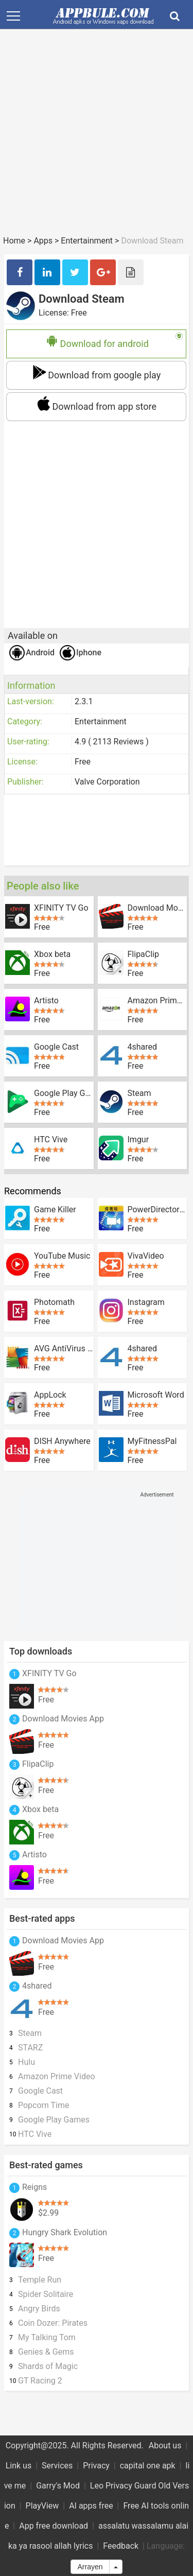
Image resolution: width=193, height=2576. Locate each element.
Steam (139, 1093)
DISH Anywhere (62, 1441)
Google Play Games (64, 1093)
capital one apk (148, 2465)
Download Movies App (157, 908)
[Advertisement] (96, 136)
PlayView (42, 2506)
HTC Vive (50, 1140)
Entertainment (87, 241)
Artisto (46, 1001)
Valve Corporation (107, 782)
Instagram (146, 1302)
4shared (142, 1047)
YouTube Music (62, 1256)
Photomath (54, 1302)
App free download (53, 2526)
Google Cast (56, 1047)
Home (14, 241)
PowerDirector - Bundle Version (157, 1210)
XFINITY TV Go (61, 908)
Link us (19, 2465)
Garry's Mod (58, 2486)
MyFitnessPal (152, 1441)
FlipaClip (144, 954)
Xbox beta (52, 954)
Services (57, 2465)
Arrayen (89, 2567)
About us (165, 2445)
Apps (42, 241)
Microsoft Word (156, 1395)
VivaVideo (146, 1256)
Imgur (138, 1140)
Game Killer (55, 1210)
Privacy (96, 2465)
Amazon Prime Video (157, 1001)
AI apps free (91, 2506)
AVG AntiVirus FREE (64, 1349)
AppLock (50, 1395)
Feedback (120, 2546)
